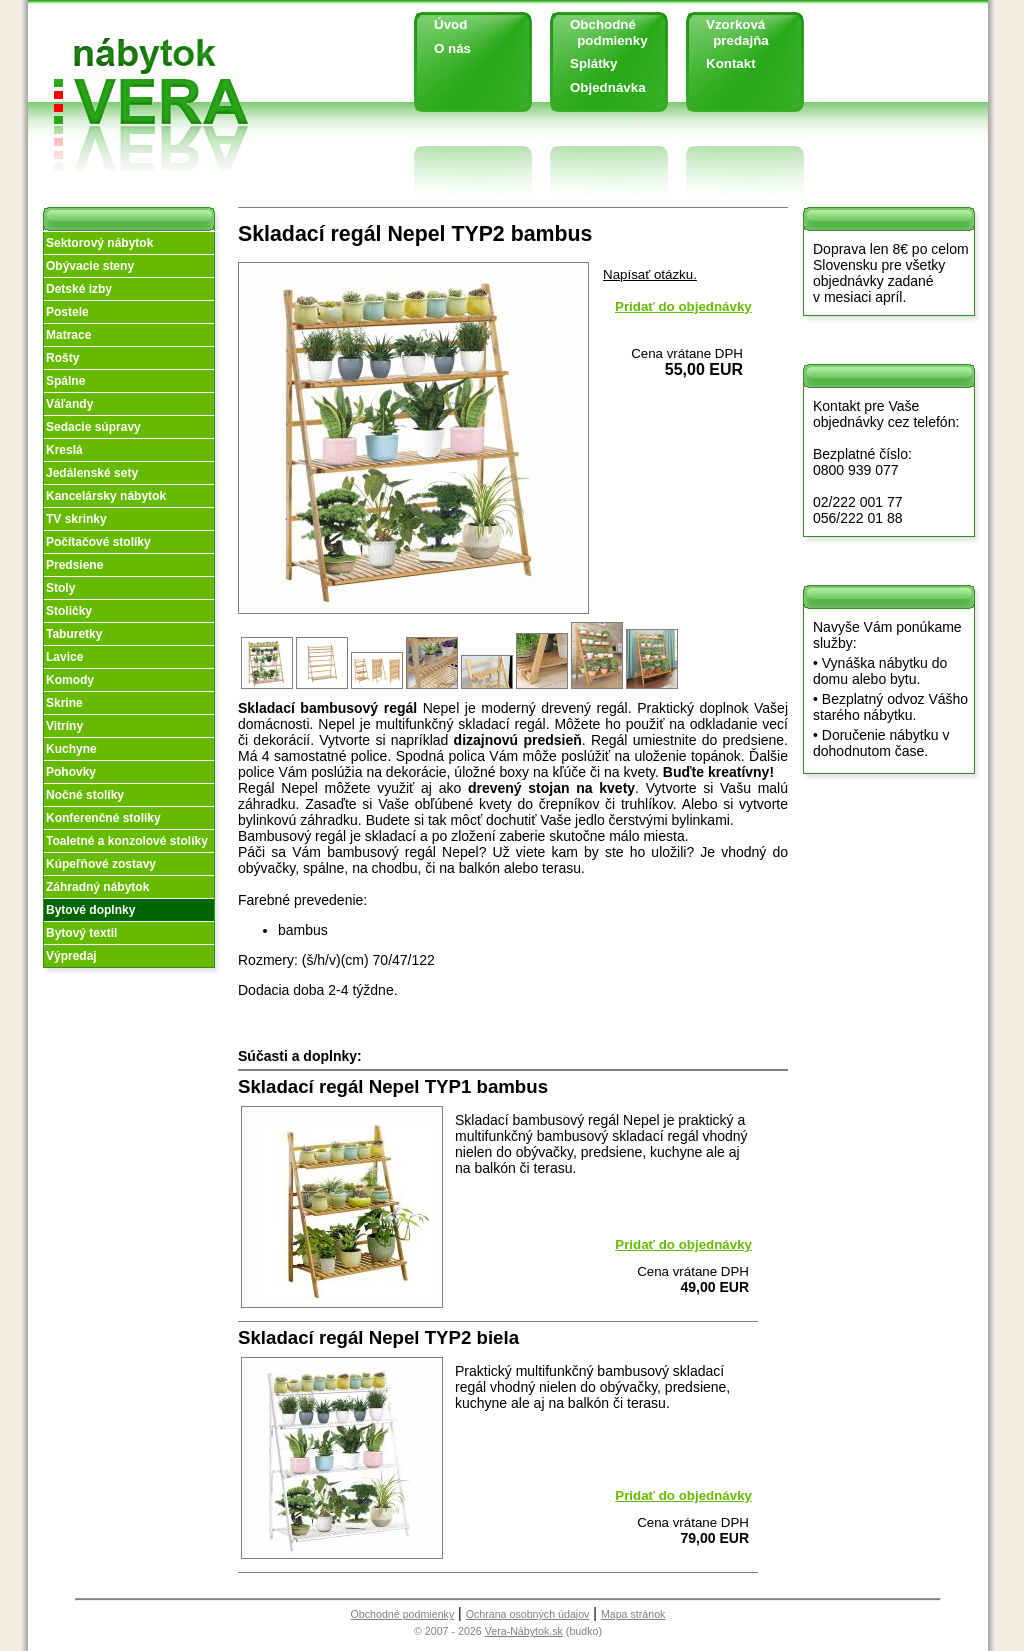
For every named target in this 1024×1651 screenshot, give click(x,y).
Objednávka (608, 87)
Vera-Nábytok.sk (524, 1631)
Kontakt (731, 63)
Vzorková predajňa (730, 32)
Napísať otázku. (650, 274)
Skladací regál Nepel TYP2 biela (378, 1337)
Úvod (450, 24)
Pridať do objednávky (683, 306)
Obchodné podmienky (601, 32)
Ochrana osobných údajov (528, 1614)
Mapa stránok (633, 1614)
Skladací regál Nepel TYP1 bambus (393, 1086)
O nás (452, 48)
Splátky (593, 63)
